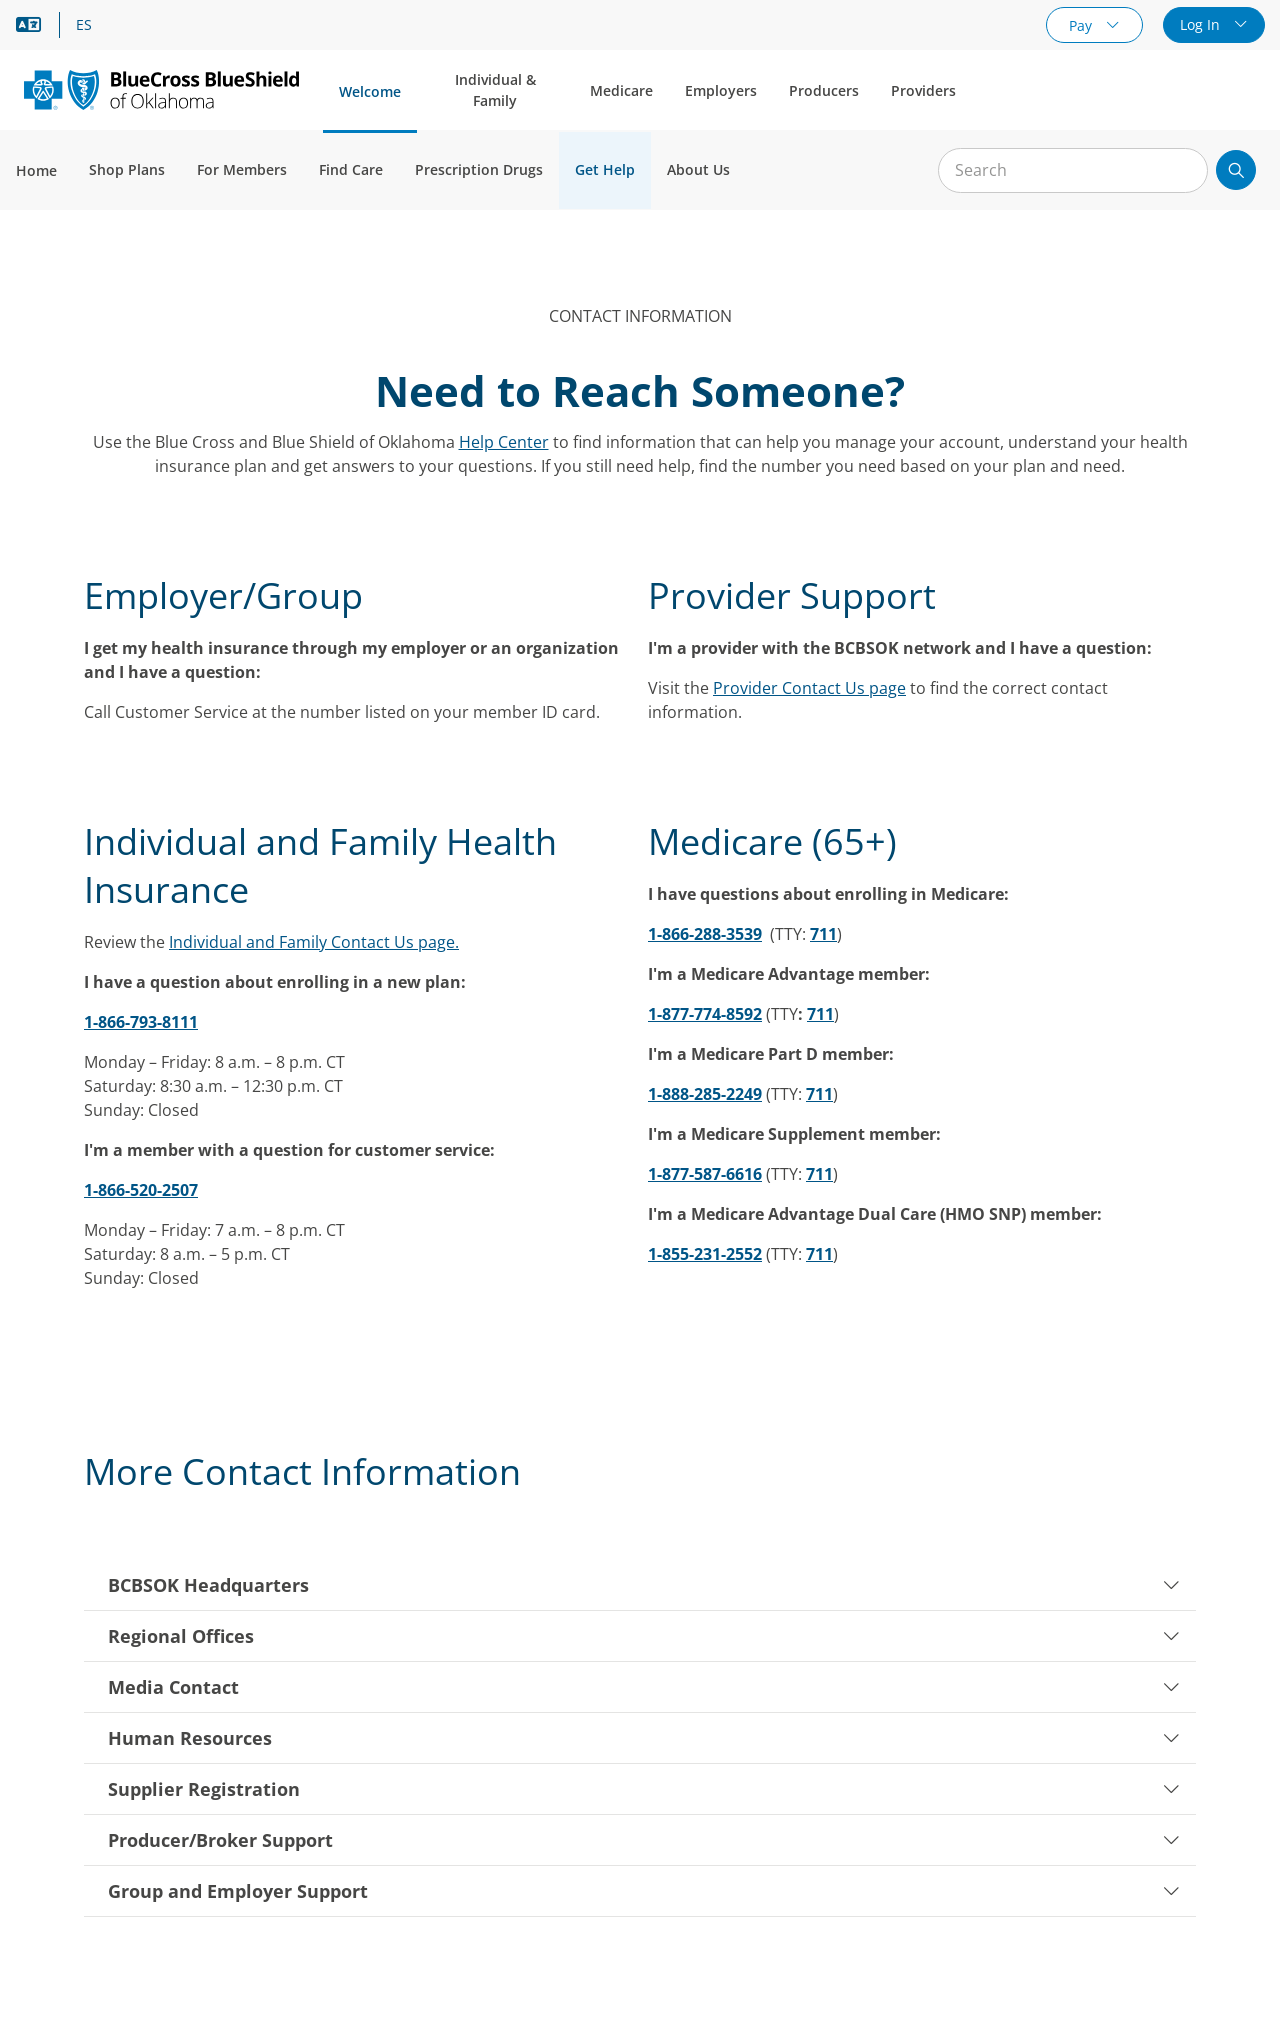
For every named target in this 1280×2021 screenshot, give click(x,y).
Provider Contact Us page (809, 688)
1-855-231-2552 (705, 1254)
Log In (1202, 24)
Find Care (351, 169)
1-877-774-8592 (705, 1014)
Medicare (621, 90)
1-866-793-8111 (141, 1022)
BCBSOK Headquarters (644, 1585)
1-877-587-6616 (705, 1174)
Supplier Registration (644, 1789)
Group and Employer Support (644, 1891)
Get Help (605, 169)
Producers (824, 90)
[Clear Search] (1182, 171)
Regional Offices (644, 1636)
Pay (1082, 25)
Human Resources (644, 1738)
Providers (923, 90)
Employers (721, 90)
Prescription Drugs (479, 169)
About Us (698, 169)
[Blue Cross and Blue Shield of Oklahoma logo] (161, 89)
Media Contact (644, 1687)
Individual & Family (495, 90)
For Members (242, 169)
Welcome (370, 91)
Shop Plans (127, 169)
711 (823, 934)
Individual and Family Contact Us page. (314, 942)
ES (84, 25)
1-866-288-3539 (705, 934)
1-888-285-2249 (705, 1094)
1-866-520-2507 (141, 1190)
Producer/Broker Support (644, 1840)
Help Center (504, 442)
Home (36, 170)
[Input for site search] (1073, 170)
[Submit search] (1236, 170)
